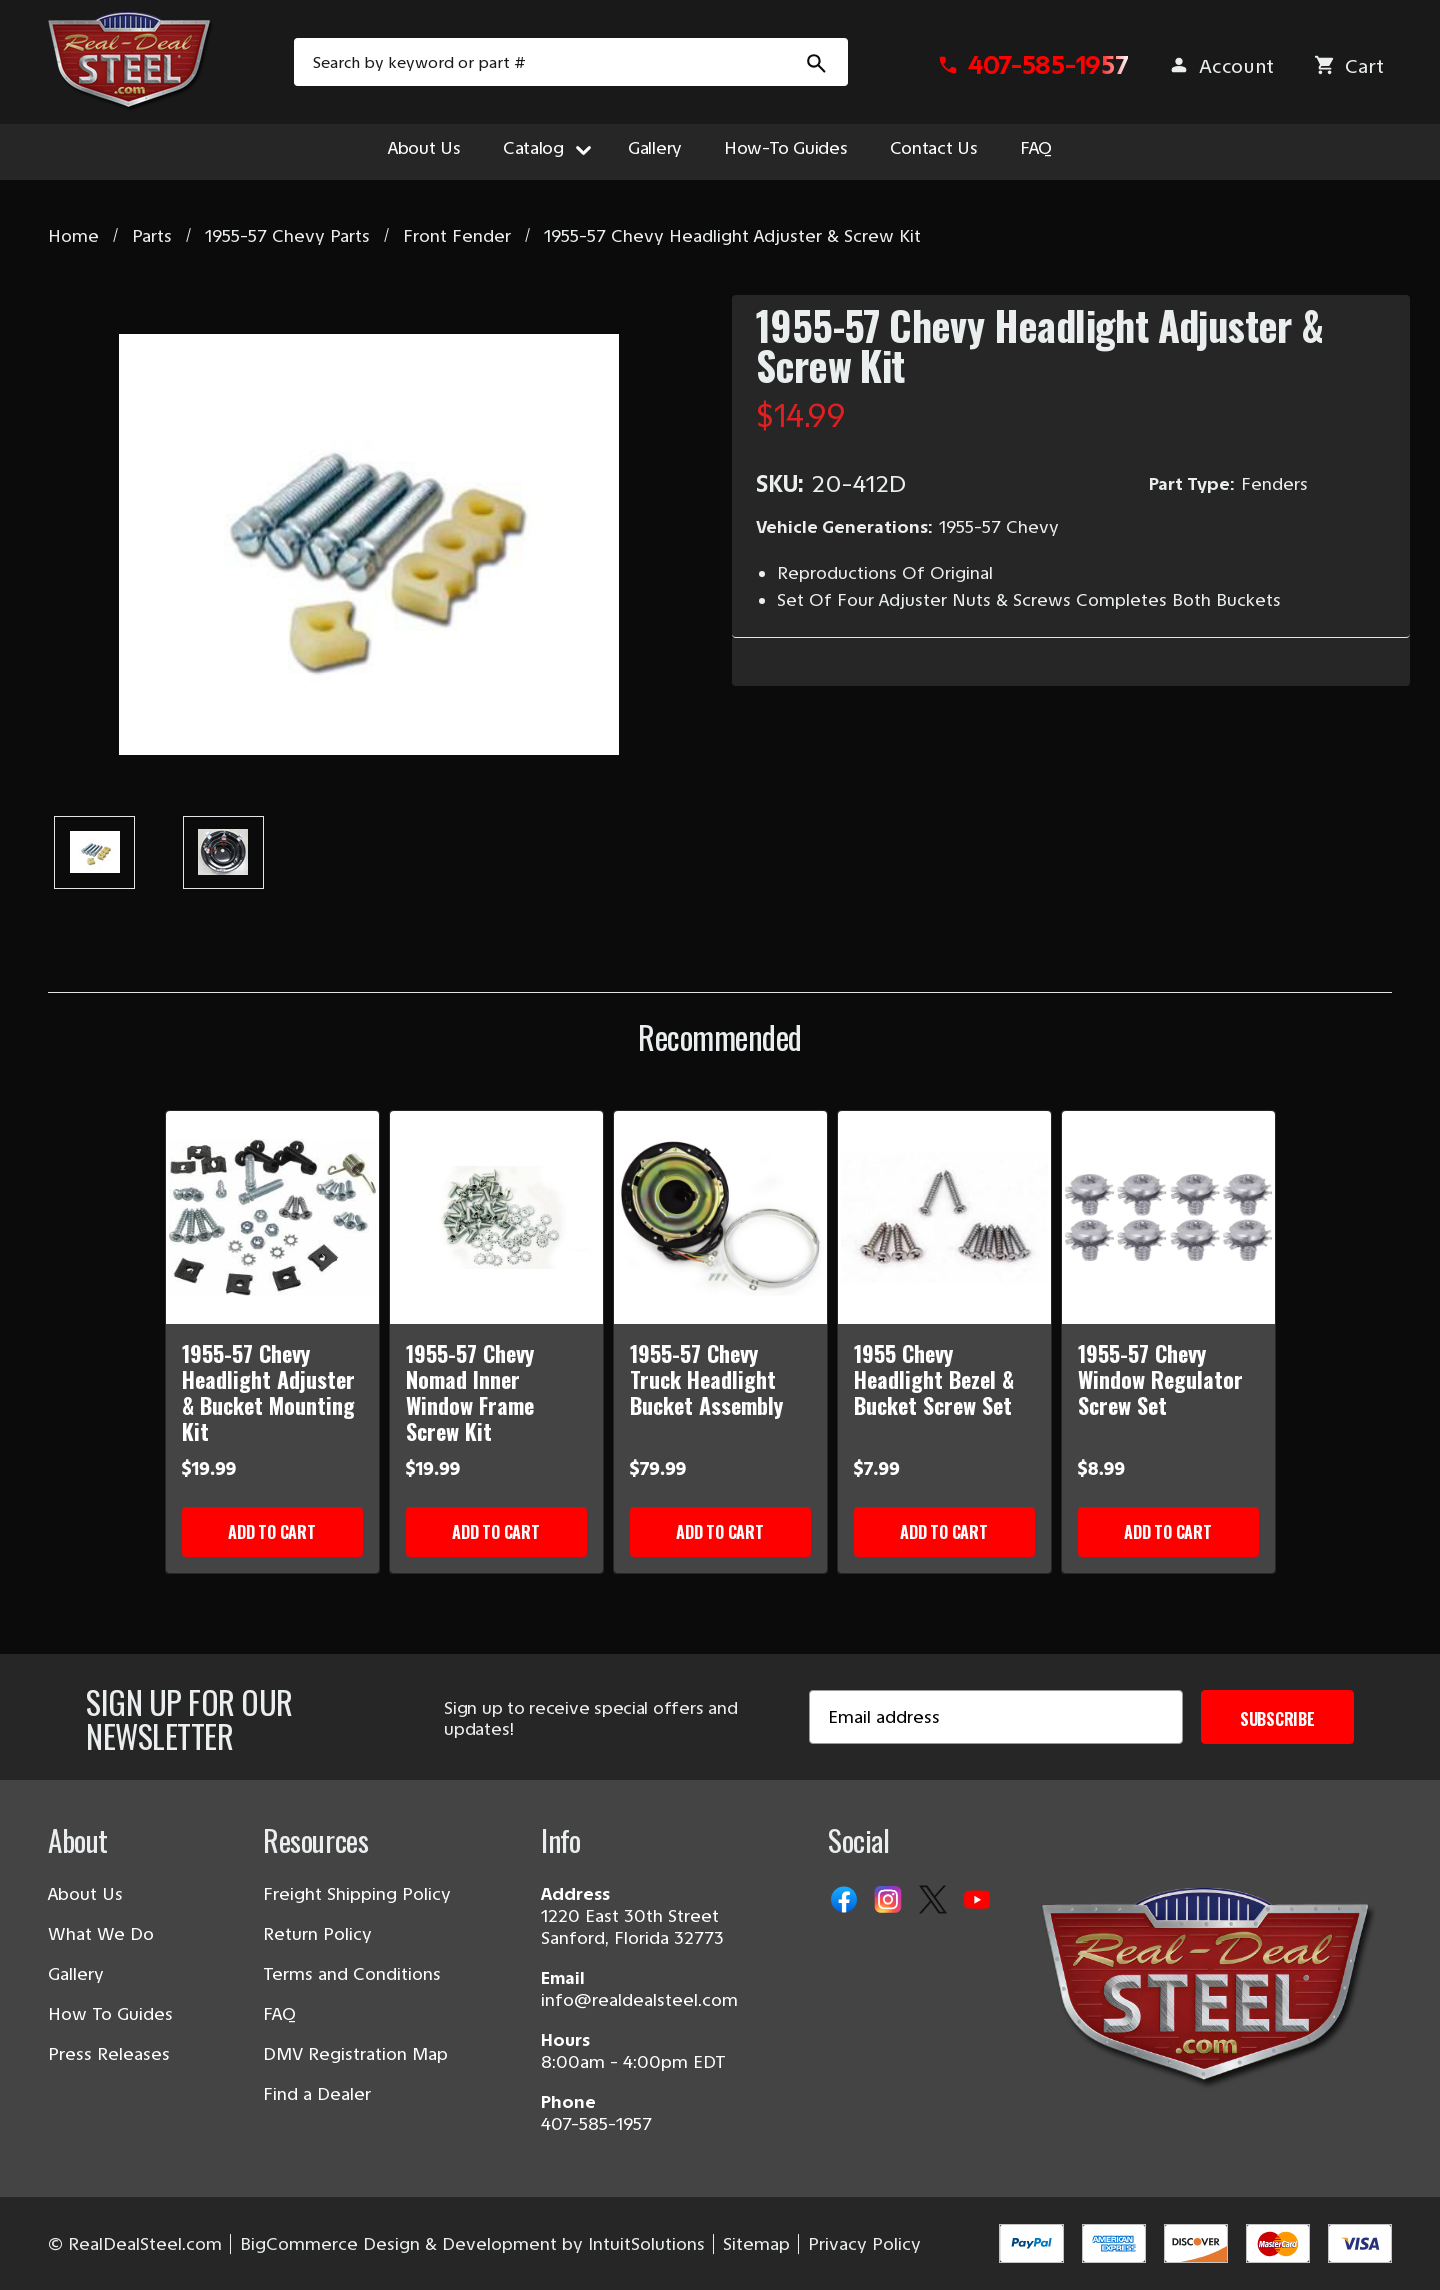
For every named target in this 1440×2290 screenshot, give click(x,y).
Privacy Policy (864, 2244)
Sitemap (756, 2244)
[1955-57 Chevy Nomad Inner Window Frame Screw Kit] (496, 1217)
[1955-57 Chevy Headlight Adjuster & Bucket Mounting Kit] (272, 1217)
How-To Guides (786, 148)
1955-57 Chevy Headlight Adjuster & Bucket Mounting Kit (268, 1392)
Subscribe (1277, 1719)
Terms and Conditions (352, 1974)
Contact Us (934, 148)
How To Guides (110, 2014)
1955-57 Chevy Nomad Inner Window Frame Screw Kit (470, 1392)
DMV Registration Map (355, 2054)
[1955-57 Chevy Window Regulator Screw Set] (1168, 1217)
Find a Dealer (317, 2094)
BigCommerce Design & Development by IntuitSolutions (472, 2244)
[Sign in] (1221, 66)
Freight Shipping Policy (357, 1894)
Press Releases (109, 2054)
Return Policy (317, 1934)
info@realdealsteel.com (639, 2000)
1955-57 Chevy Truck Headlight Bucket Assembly (706, 1379)
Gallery (655, 148)
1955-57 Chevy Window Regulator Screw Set (1160, 1379)
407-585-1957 (596, 2124)
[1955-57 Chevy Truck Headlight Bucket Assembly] (720, 1217)
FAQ (1036, 148)
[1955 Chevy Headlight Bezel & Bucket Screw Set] (944, 1217)
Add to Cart (271, 1532)
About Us (424, 148)
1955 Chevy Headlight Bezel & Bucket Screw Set (934, 1379)
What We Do (101, 1934)
